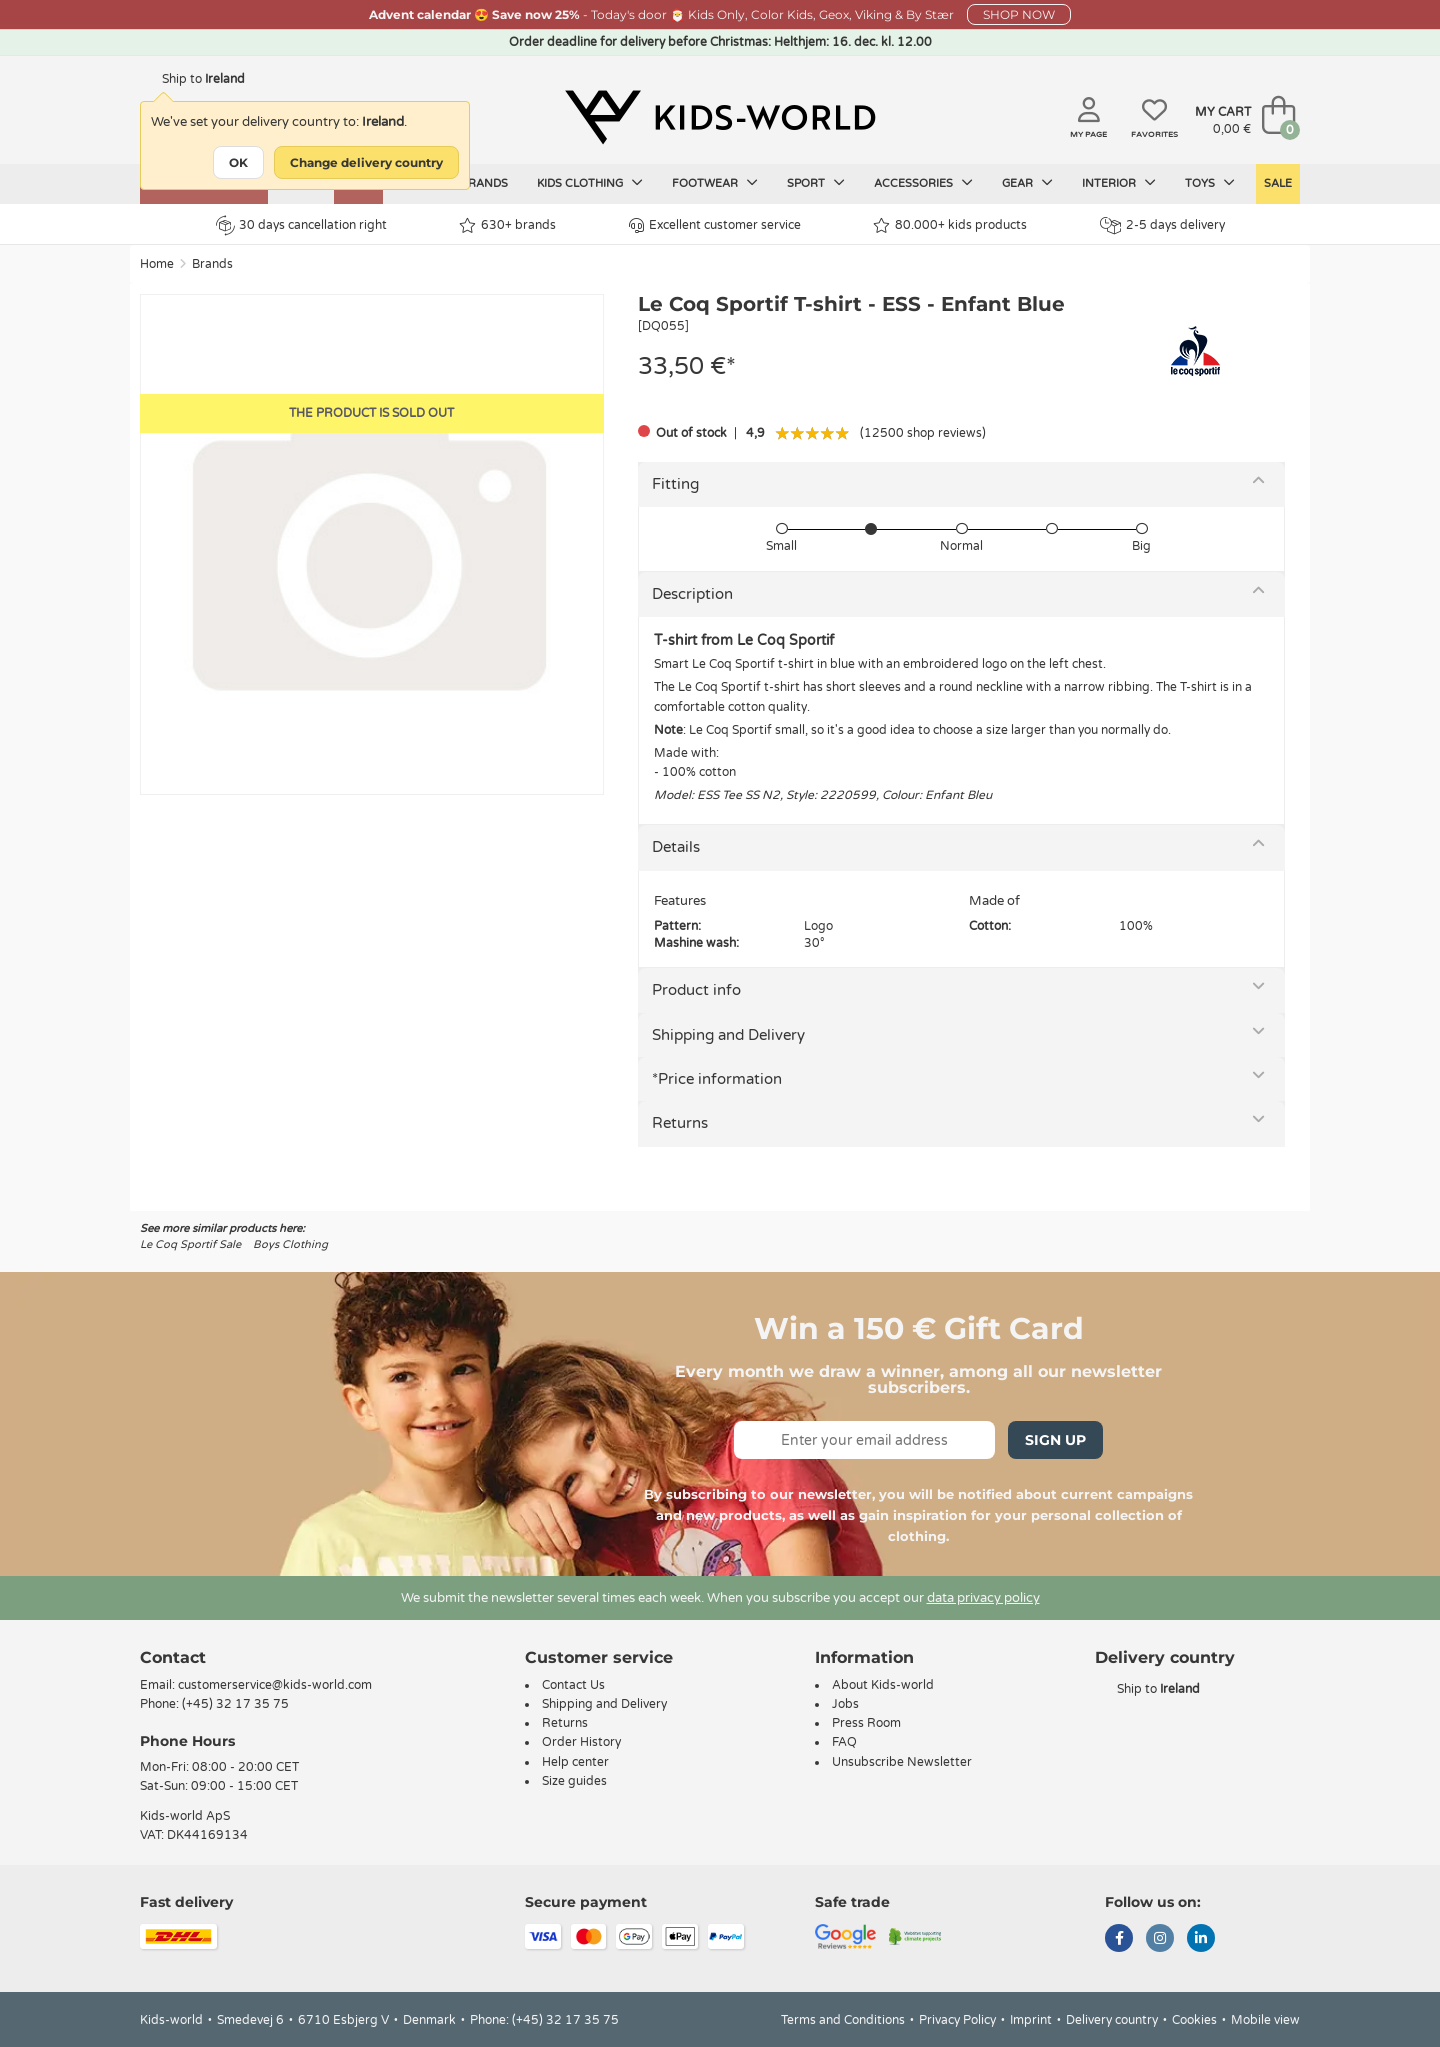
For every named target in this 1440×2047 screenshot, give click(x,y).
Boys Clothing (290, 1244)
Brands (484, 183)
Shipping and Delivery (728, 1035)
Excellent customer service (715, 225)
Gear (1027, 183)
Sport (816, 183)
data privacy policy (983, 1598)
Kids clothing (590, 183)
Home (157, 264)
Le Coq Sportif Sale (190, 1244)
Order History (581, 1742)
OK (238, 162)
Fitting (675, 484)
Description (692, 594)
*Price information (717, 1079)
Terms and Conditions (843, 2020)
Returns (680, 1123)
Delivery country (1112, 2020)
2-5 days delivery (1162, 225)
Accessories (923, 183)
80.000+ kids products (950, 225)
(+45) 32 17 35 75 (235, 1704)
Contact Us (573, 1685)
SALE (1278, 183)
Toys (1210, 183)
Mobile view (1265, 2020)
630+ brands (507, 225)
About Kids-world (883, 1685)
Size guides (574, 1781)
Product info (696, 990)
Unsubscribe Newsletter (902, 1762)
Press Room (866, 1723)
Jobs (845, 1704)
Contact (173, 1657)
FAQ (844, 1742)
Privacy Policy (957, 2020)
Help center (575, 1762)
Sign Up (1055, 1440)
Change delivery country (366, 162)
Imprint (1031, 2020)
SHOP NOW (1019, 14)
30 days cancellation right (301, 225)
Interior (1119, 183)
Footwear (715, 183)
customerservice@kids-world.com (275, 1685)
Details (676, 847)
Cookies (1194, 2020)
